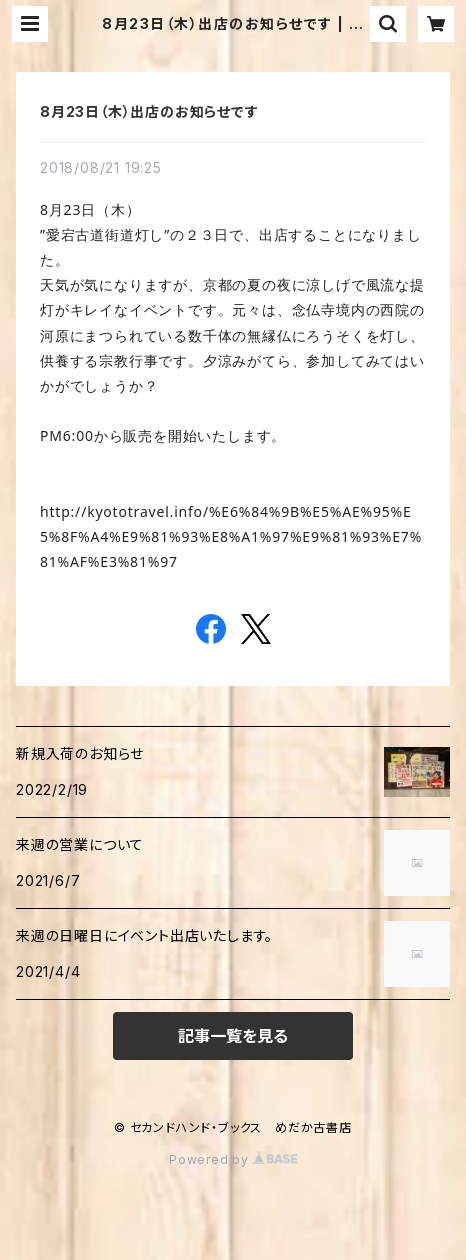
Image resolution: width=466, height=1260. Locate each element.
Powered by (233, 1159)
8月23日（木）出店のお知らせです (149, 111)
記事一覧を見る (233, 1036)
